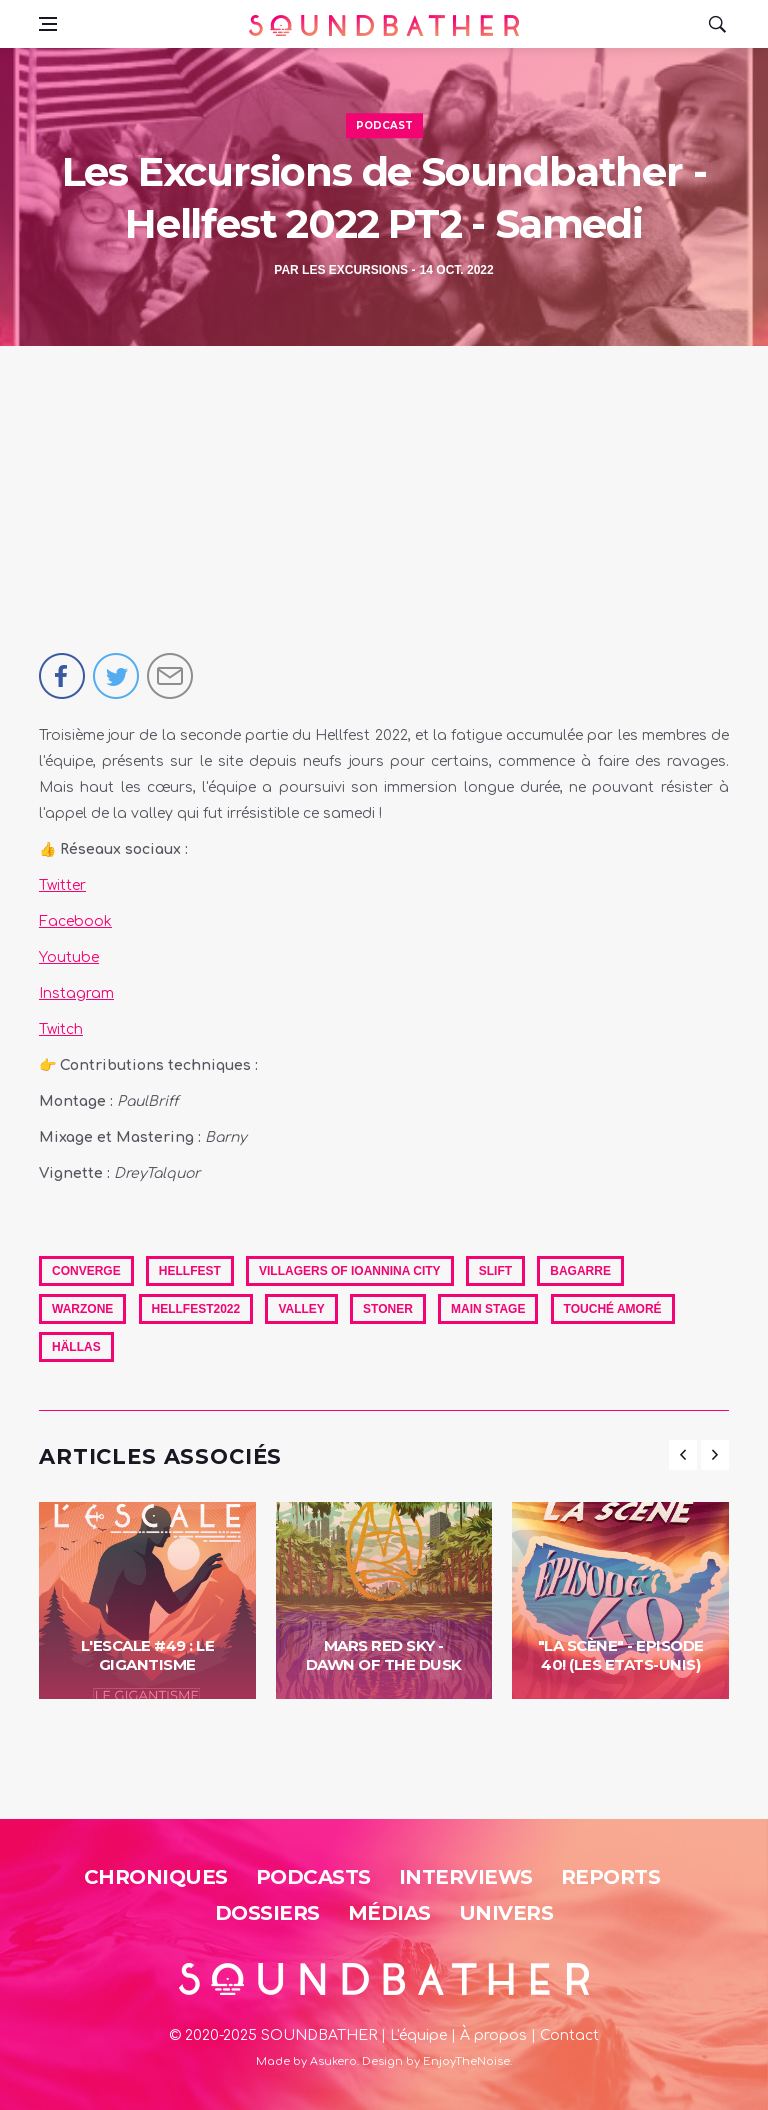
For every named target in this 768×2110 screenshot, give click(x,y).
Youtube (69, 957)
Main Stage (488, 1309)
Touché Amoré (613, 1309)
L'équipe (418, 2035)
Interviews (466, 1877)
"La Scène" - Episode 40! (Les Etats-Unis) (621, 1655)
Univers (506, 1913)
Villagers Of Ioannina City (350, 1271)
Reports (611, 1877)
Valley (301, 1309)
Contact (569, 2035)
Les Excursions (355, 270)
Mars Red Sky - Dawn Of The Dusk (384, 1655)
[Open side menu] (48, 24)
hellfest (190, 1271)
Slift (495, 1271)
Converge (86, 1271)
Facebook (75, 921)
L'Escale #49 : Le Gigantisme (148, 1655)
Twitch (61, 1029)
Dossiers (267, 1913)
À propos (493, 2035)
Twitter (62, 885)
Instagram (76, 993)
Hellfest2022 (196, 1309)
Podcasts (313, 1877)
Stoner (388, 1309)
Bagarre (580, 1271)
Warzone (82, 1309)
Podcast (384, 125)
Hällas (76, 1347)
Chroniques (156, 1877)
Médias (389, 1913)
